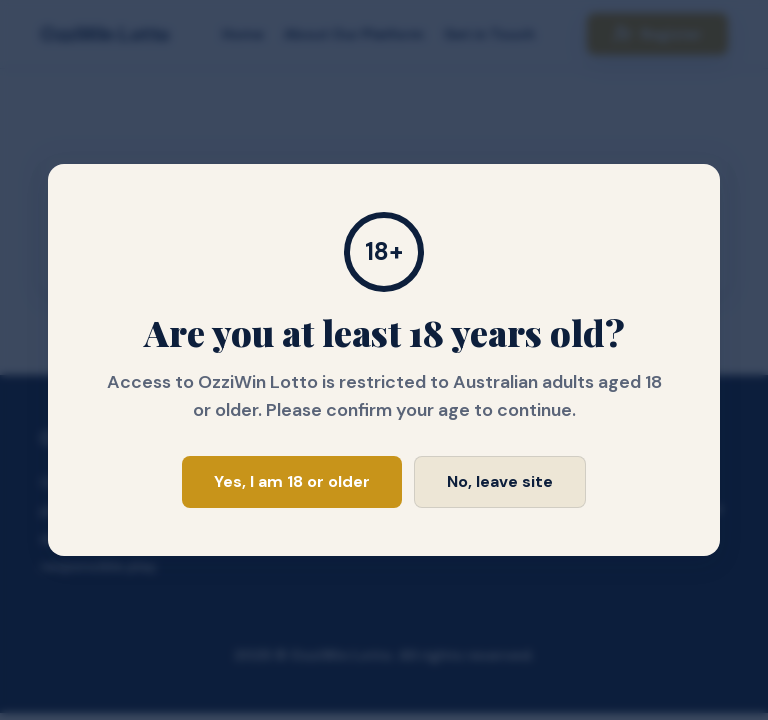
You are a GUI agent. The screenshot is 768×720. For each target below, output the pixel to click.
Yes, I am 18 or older (292, 481)
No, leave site (500, 481)
